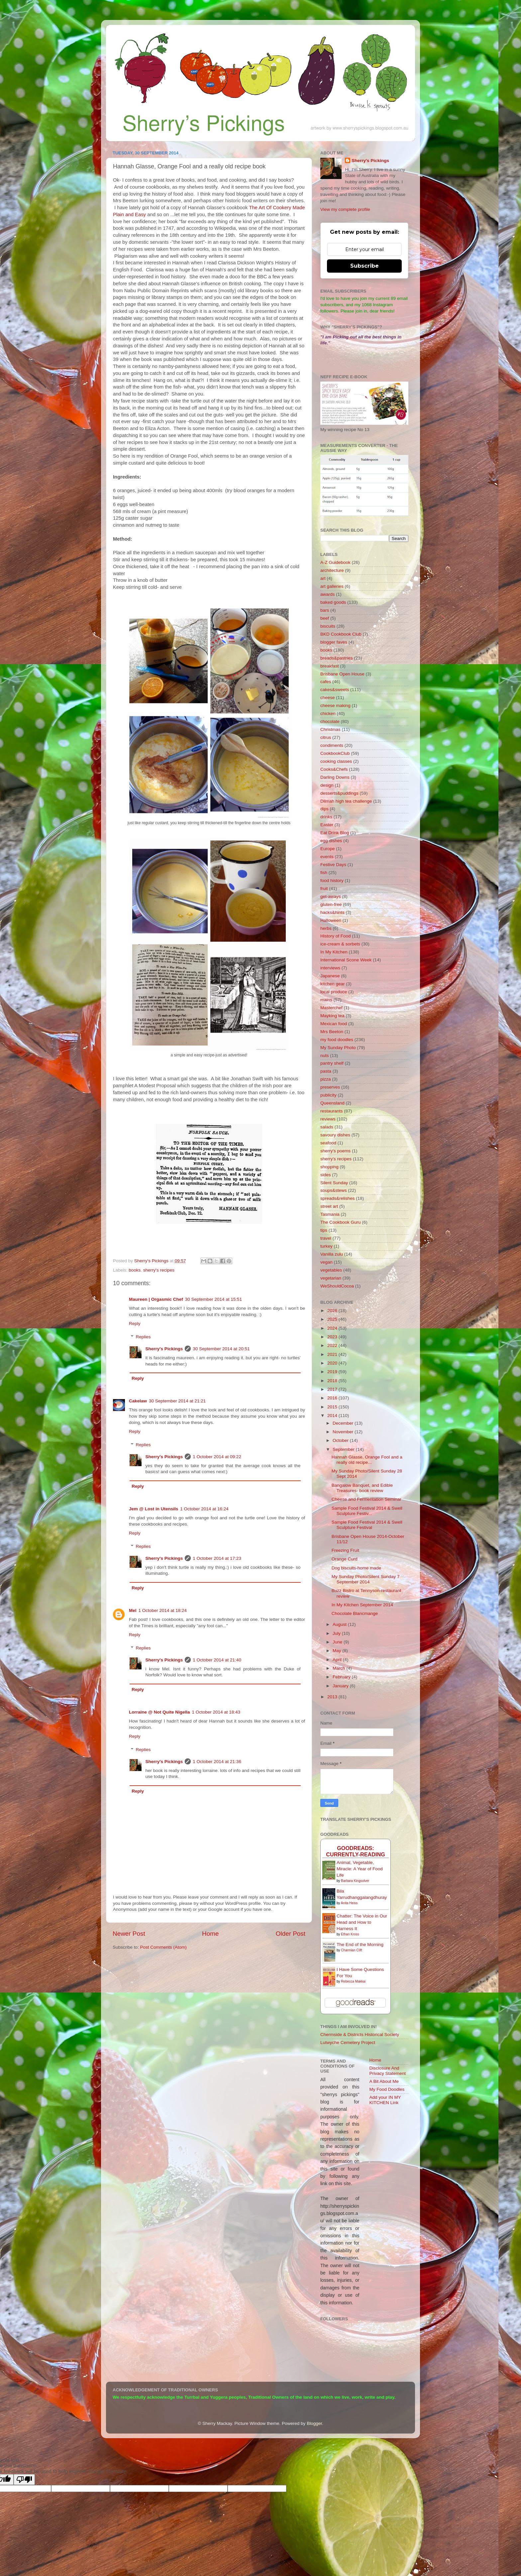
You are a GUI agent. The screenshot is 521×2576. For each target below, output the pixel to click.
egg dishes (331, 840)
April (338, 1659)
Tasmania (330, 1214)
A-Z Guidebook (335, 562)
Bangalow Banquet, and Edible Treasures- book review (362, 1488)
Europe (327, 848)
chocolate (330, 721)
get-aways (330, 896)
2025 (333, 1319)
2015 (333, 1406)
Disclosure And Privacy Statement (387, 2071)
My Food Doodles (387, 2089)
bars (324, 610)
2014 (333, 1415)
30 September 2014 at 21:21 (177, 1400)
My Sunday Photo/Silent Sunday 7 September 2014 (366, 1579)
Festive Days (333, 864)
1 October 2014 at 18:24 (163, 1610)
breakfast (329, 666)
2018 (333, 1380)
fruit (324, 888)
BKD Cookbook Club (341, 634)
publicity (328, 1095)
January (341, 1685)
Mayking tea (332, 1015)
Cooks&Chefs (334, 769)
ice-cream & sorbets (340, 943)
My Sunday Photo (338, 1047)
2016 (333, 1397)
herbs (326, 928)
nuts (324, 1055)
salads (326, 1126)
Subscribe (364, 266)
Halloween (330, 920)
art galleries (332, 586)
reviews (328, 1118)
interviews (330, 967)
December (344, 1423)
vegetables (331, 1270)
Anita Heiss (349, 1903)
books (135, 1270)
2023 (333, 1336)
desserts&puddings (339, 793)
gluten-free (331, 904)
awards (327, 594)
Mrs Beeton (331, 1031)
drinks (326, 816)
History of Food (335, 935)
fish (323, 872)
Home (210, 1933)
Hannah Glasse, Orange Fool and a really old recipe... (367, 1460)
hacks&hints (332, 912)
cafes (325, 681)
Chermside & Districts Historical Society (359, 2034)
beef (324, 618)
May (337, 1650)
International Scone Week (345, 959)
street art (329, 1206)
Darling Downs (335, 777)
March (339, 1668)
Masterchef (331, 1007)
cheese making (335, 705)
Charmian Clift (351, 1950)
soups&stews (333, 1190)
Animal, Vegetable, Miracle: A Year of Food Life (360, 1869)
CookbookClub (335, 753)
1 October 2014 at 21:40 (217, 1659)
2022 (333, 1345)
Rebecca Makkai (353, 1981)
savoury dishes (335, 1134)
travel (325, 1238)
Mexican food (333, 1023)
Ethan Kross (350, 1934)
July (337, 1633)
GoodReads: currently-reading (355, 1851)
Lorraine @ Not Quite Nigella (159, 1712)
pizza (325, 1079)
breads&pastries (336, 658)
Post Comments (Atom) (163, 1947)
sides (325, 1174)
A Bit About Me (384, 2081)
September (344, 1449)
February (342, 1676)
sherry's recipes (158, 1270)
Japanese (330, 975)
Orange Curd (345, 1558)
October (341, 1440)
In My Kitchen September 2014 (362, 1604)
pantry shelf (332, 1063)
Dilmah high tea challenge (346, 801)
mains (326, 999)
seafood (328, 1142)
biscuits (327, 626)
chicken (328, 713)
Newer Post (129, 1933)
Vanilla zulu (331, 1254)
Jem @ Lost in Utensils (153, 1508)
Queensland (332, 1103)
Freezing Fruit (345, 1550)
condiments (331, 745)
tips (323, 1230)
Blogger (314, 2423)
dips (324, 808)
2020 (333, 1363)
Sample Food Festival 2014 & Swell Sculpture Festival (367, 1525)
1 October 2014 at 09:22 (217, 1456)
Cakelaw (138, 1400)
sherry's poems (335, 1150)
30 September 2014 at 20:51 (221, 1348)
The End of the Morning (360, 1944)
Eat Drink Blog (334, 832)
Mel (133, 1610)
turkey (326, 1246)
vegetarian (330, 1278)
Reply (135, 1323)
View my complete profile (345, 209)
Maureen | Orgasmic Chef (156, 1299)
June (338, 1642)
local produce (333, 991)
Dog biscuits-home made (356, 1567)
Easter (326, 824)
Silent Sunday (334, 1182)
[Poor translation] (24, 2479)
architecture (332, 570)
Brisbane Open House (342, 673)
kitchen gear (332, 983)
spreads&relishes (337, 1198)
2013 (333, 1696)
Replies (143, 1336)
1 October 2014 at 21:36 (217, 1761)
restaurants (331, 1111)
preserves (330, 1087)
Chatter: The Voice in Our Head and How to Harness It (362, 1922)
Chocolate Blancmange (355, 1613)
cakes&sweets (334, 689)
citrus (325, 737)
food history (332, 880)
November (344, 1431)
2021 (333, 1354)
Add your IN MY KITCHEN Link (385, 2100)
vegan (326, 1262)
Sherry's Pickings (164, 1348)
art (323, 578)
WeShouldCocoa (337, 1286)
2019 (333, 1371)
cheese (327, 697)
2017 (333, 1389)
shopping (329, 1166)
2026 (333, 1310)
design (327, 785)
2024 (333, 1328)
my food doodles (336, 1039)
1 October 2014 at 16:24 (204, 1508)
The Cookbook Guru (340, 1222)
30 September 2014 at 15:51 (213, 1299)
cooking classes (336, 761)
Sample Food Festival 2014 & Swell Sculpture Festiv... (367, 1511)
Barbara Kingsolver (355, 1881)
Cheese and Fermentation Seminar (366, 1499)
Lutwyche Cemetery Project (347, 2042)
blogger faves (333, 642)
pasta (325, 1071)
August (340, 1624)
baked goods (333, 602)
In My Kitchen (334, 951)
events (327, 856)
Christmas (330, 729)
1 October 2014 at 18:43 (216, 1712)
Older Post (290, 1933)
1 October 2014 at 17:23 (217, 1558)
